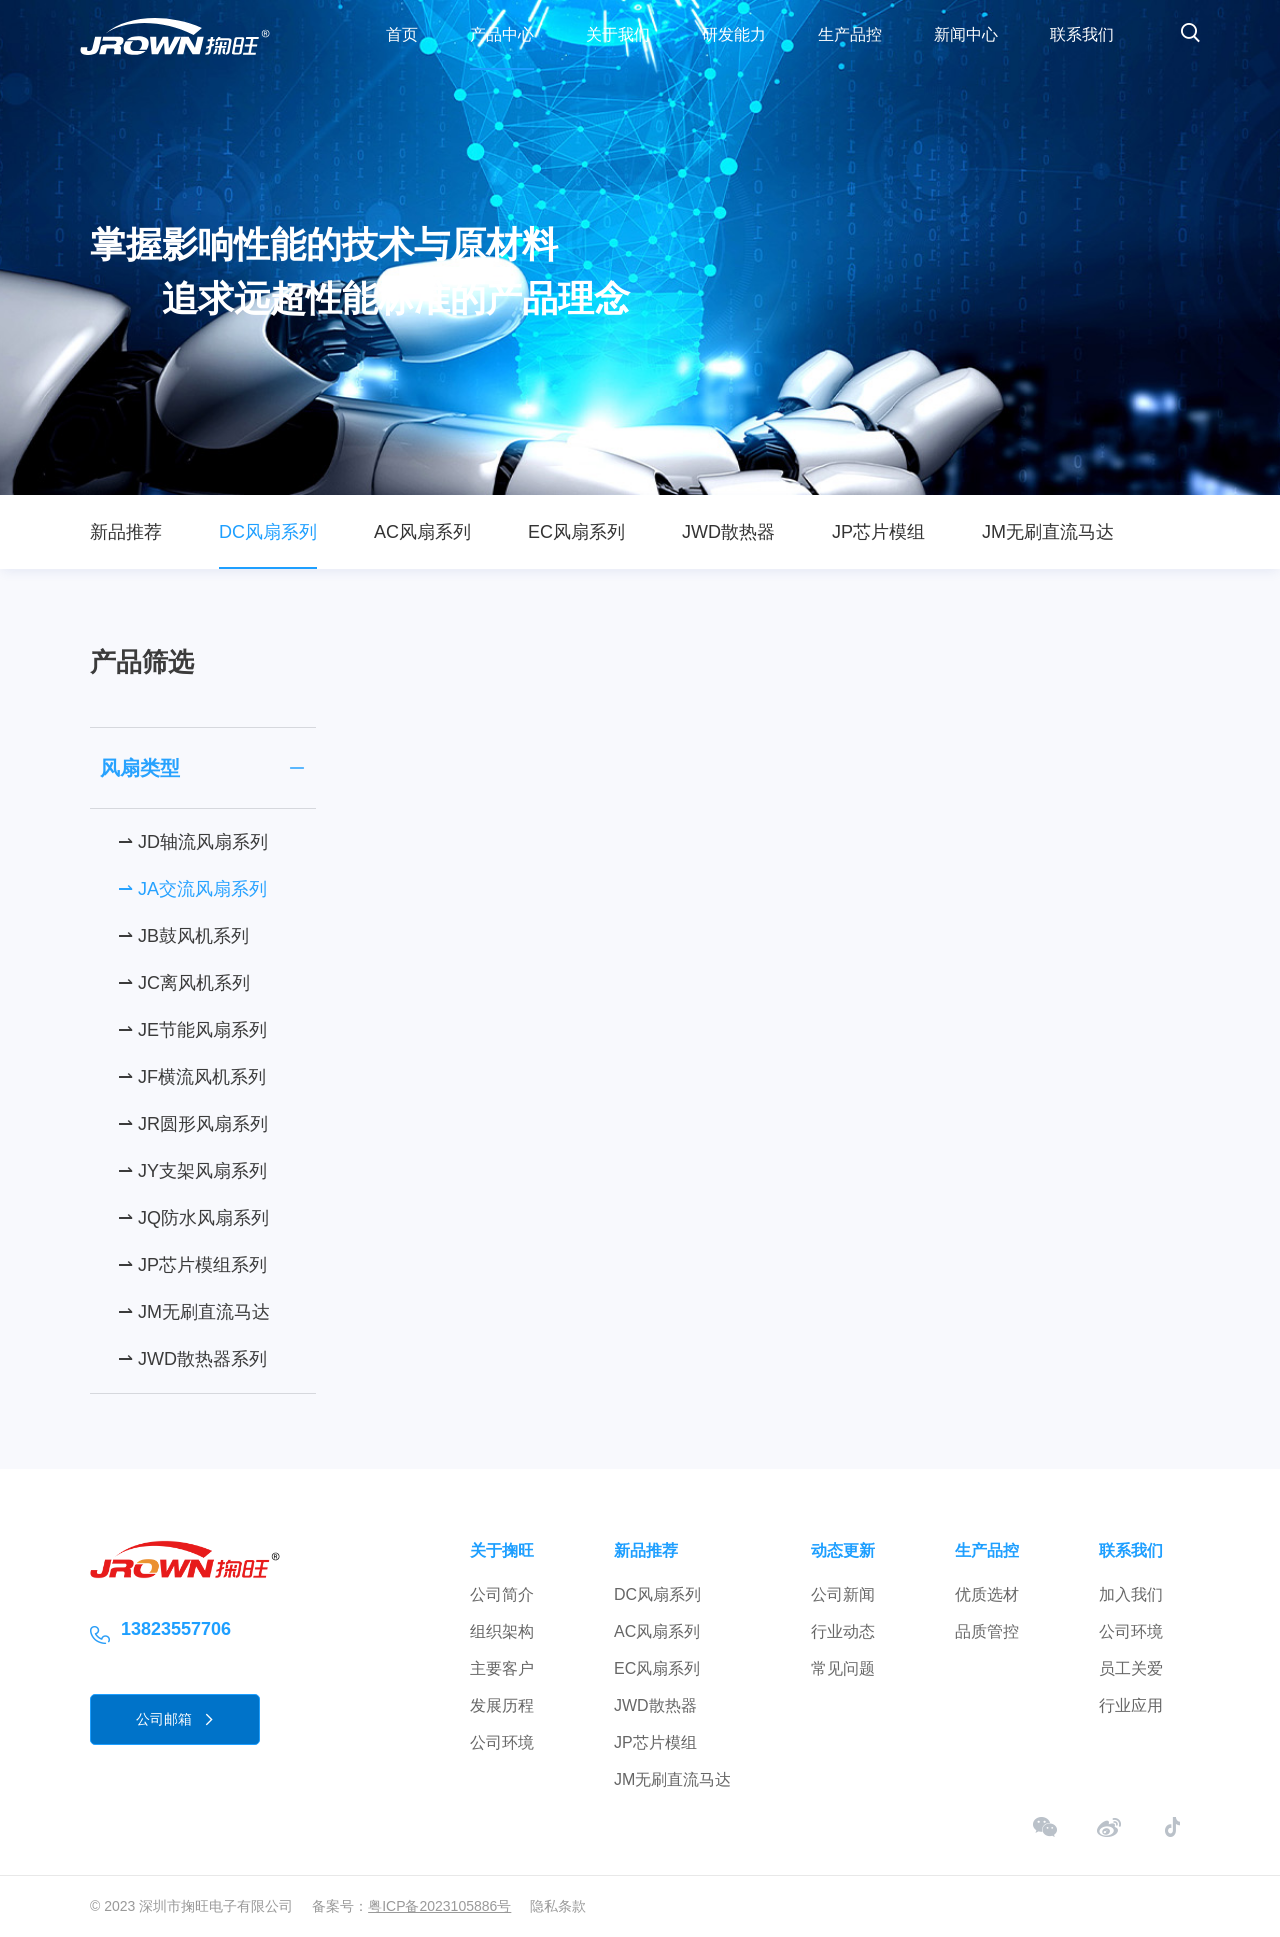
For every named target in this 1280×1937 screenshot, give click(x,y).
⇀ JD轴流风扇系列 (193, 842)
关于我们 (618, 34)
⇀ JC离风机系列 (184, 983)
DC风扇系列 (268, 532)
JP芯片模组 (878, 532)
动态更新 (843, 1550)
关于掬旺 (502, 1550)
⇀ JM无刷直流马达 (194, 1312)
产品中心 (502, 34)
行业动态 (843, 1631)
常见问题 (843, 1668)
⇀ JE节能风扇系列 (192, 1030)
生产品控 (850, 34)
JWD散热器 (728, 532)
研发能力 (734, 34)
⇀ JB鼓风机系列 (183, 936)
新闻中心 (966, 34)
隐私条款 (558, 1906)
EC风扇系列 (576, 532)
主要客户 (502, 1668)
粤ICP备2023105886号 (439, 1906)
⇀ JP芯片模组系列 (192, 1265)
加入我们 (1131, 1594)
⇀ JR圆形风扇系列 (193, 1124)
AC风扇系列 (422, 532)
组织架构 (502, 1631)
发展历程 (502, 1705)
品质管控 (987, 1631)
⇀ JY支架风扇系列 (192, 1171)
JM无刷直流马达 (1048, 532)
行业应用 (1131, 1705)
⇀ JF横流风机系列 (192, 1077)
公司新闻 (843, 1594)
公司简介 (502, 1594)
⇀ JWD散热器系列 (192, 1359)
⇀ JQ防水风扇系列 (193, 1218)
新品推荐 (126, 532)
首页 (402, 34)
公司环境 (502, 1742)
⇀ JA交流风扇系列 (192, 889)
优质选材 (987, 1594)
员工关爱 (1131, 1668)
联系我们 (1082, 34)
